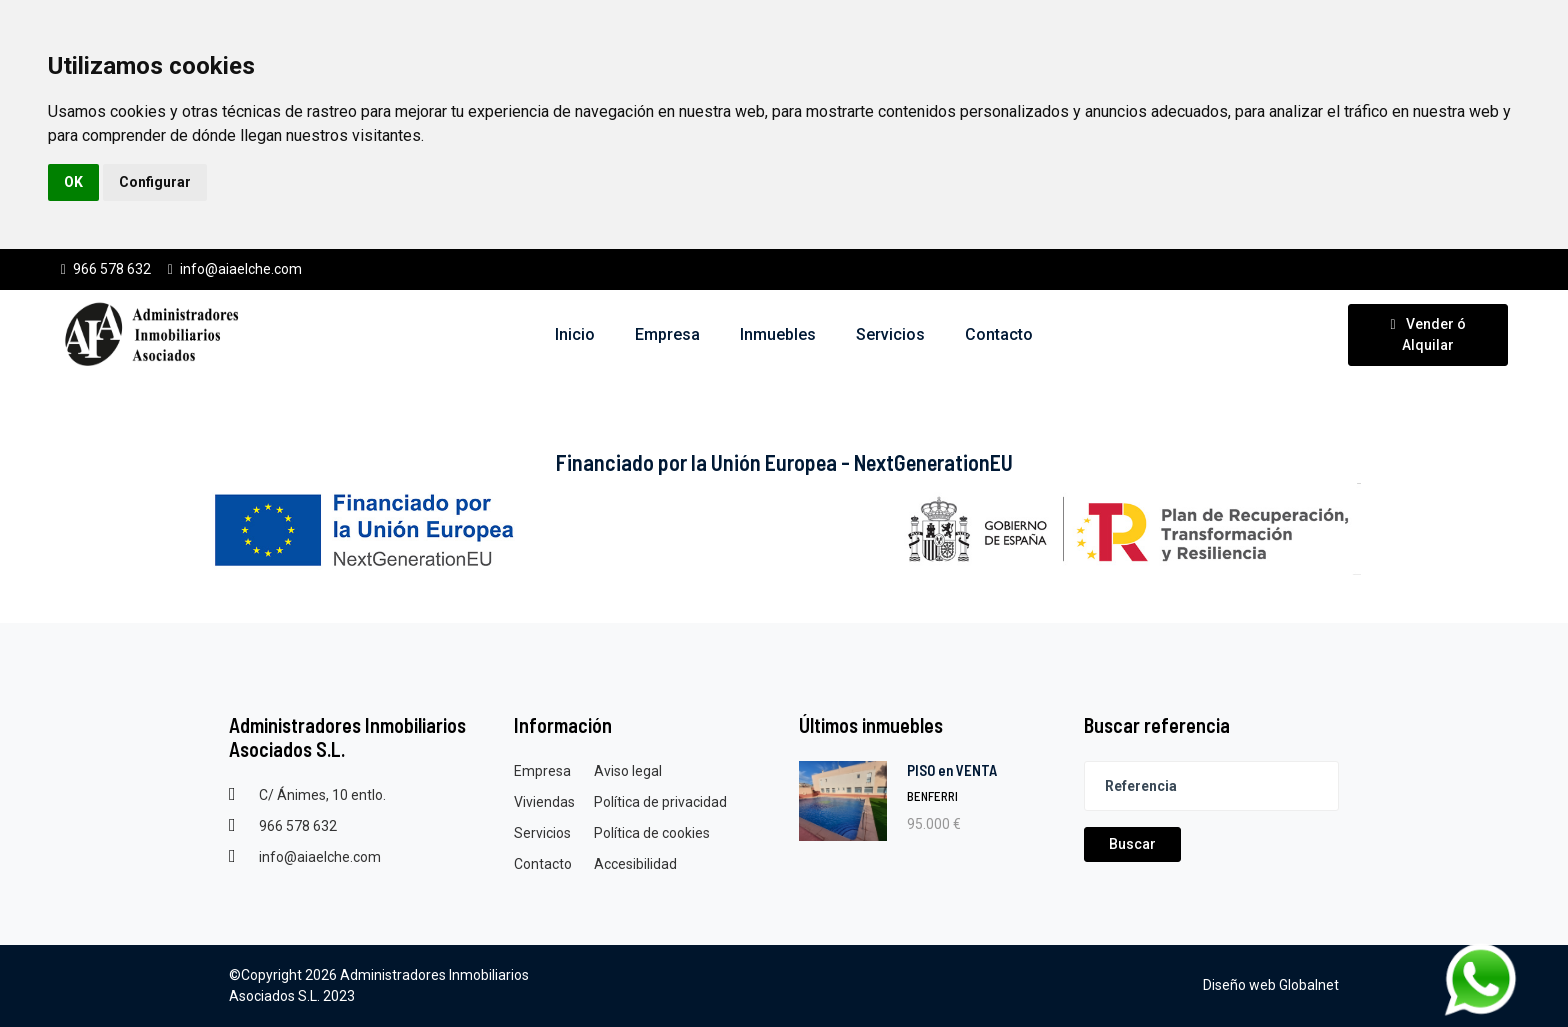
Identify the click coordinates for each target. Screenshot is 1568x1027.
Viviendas (544, 802)
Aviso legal (628, 771)
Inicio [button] (575, 334)
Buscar (1132, 844)
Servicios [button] (890, 334)
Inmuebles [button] (778, 334)
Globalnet (1309, 985)
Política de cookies (652, 833)
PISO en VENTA (952, 770)
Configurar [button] (155, 182)
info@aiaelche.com (234, 269)
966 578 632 (105, 269)
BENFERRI (932, 796)
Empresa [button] (667, 334)
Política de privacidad (660, 802)
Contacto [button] (999, 334)
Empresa (542, 771)
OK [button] (73, 182)
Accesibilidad (635, 864)
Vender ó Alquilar (1427, 334)
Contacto (543, 864)
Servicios (542, 833)
